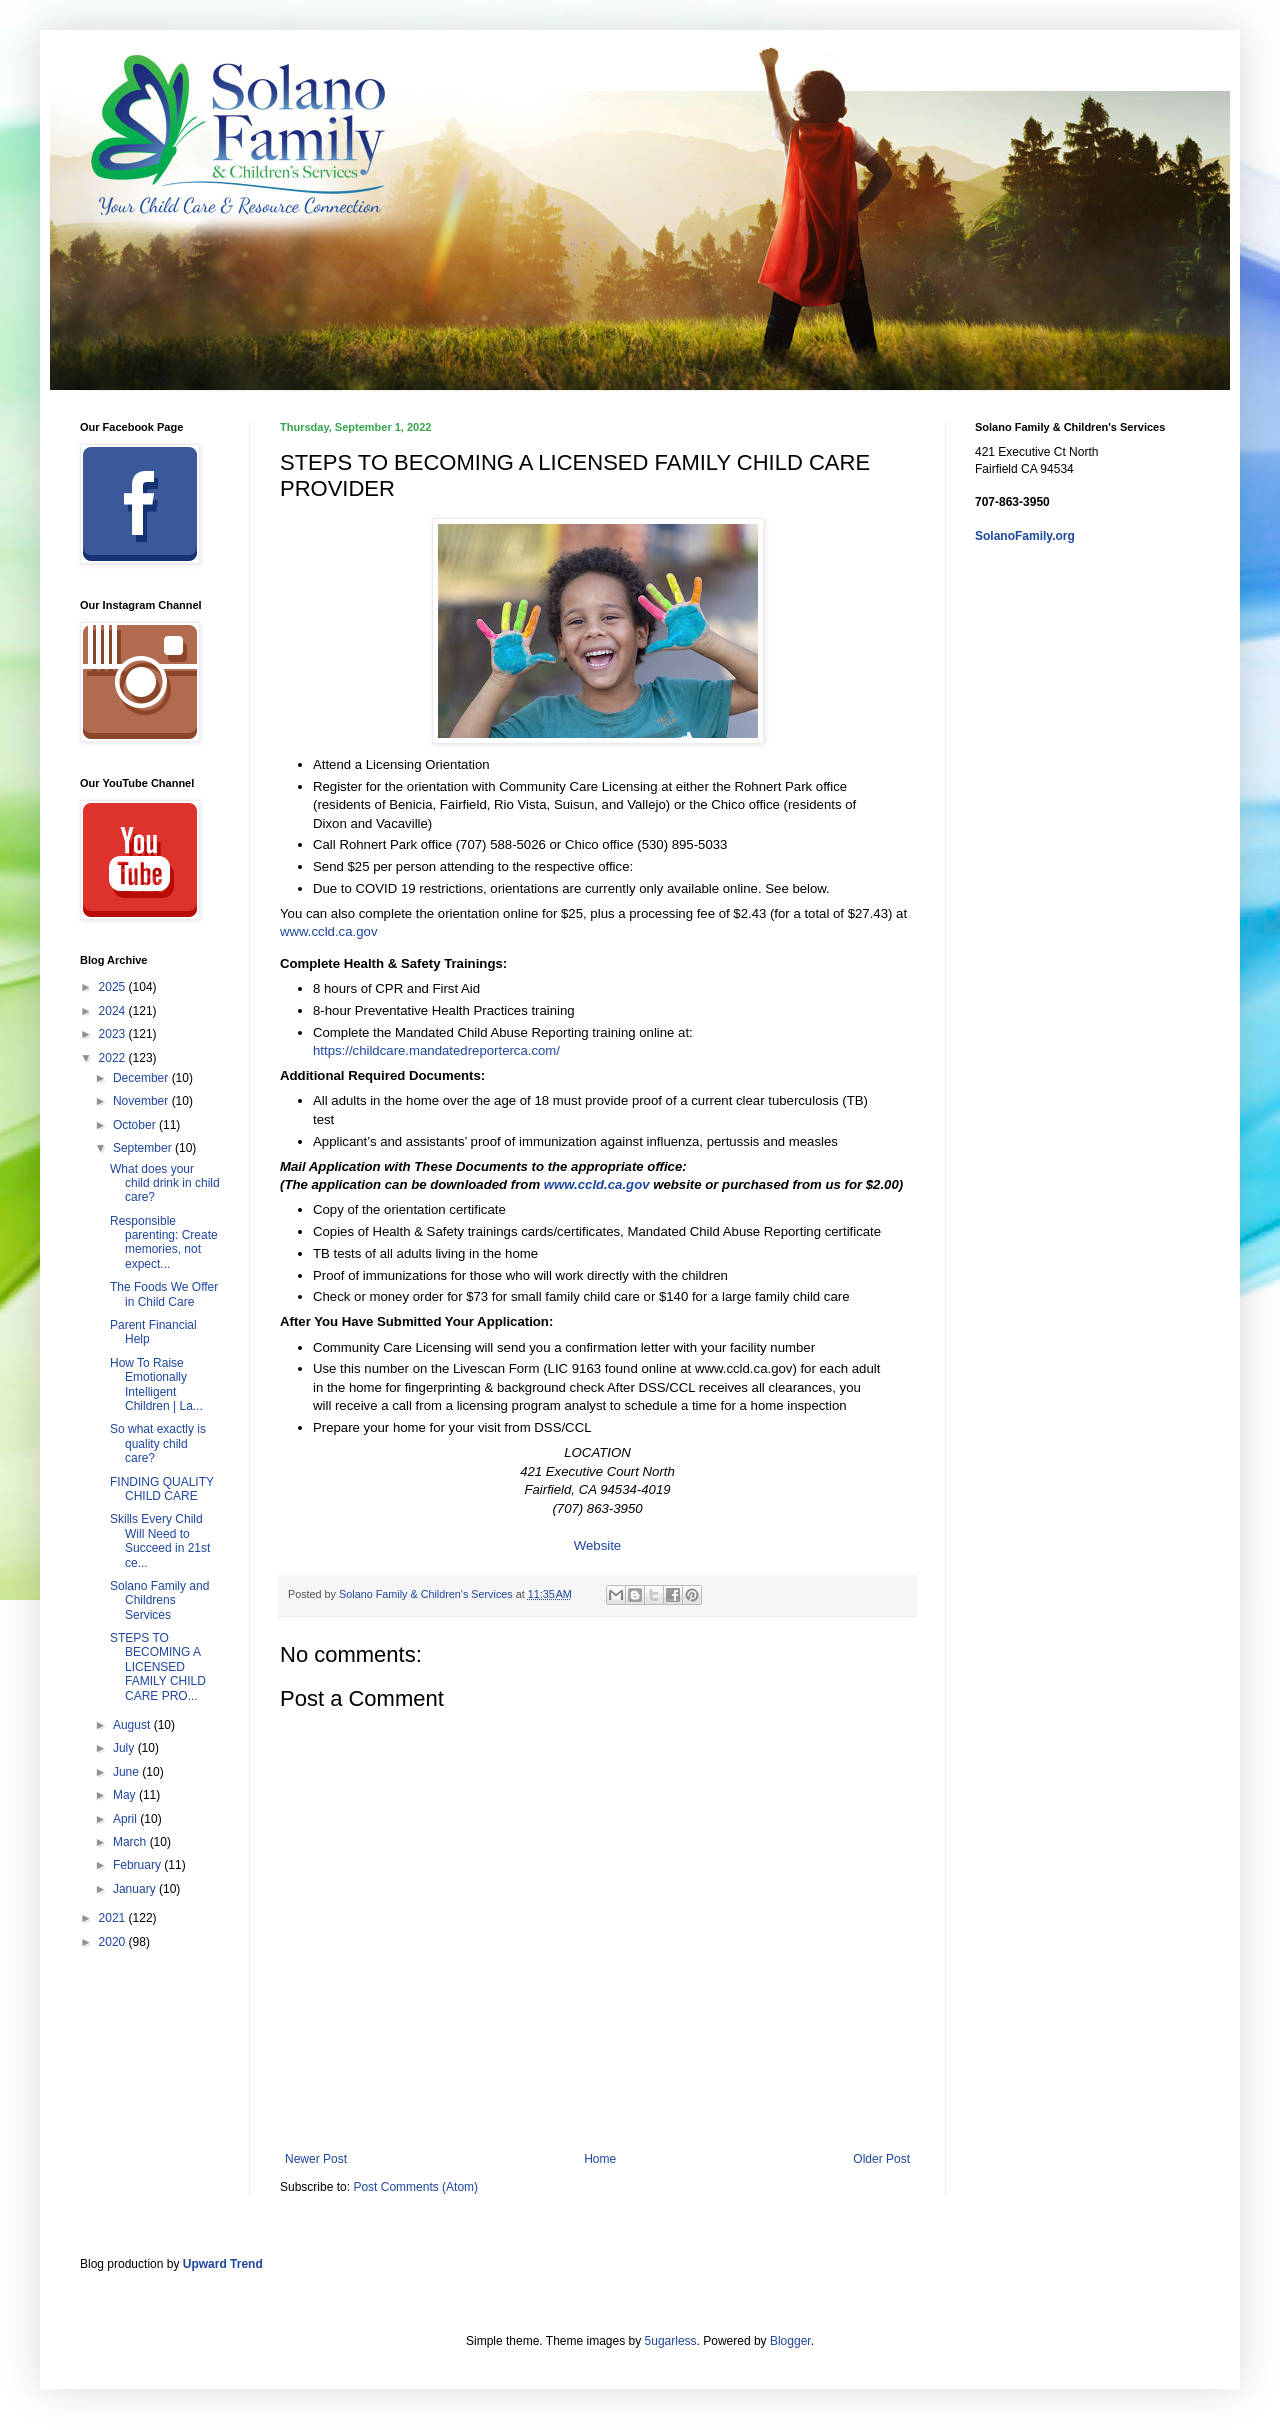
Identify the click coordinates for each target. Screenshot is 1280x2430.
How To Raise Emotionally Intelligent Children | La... (156, 1384)
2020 (114, 1942)
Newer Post (316, 2159)
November (142, 1101)
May (126, 1795)
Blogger (790, 2341)
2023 (114, 1034)
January (136, 1889)
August (133, 1725)
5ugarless (671, 2341)
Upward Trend (223, 2264)
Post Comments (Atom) (415, 2187)
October (136, 1125)
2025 (114, 987)
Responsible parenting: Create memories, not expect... (164, 1242)
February (138, 1865)
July (125, 1748)
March (131, 1842)
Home (600, 2159)
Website (597, 1545)
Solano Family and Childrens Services (159, 1600)
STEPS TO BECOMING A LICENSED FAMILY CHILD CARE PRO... (158, 1667)
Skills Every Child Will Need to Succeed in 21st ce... (160, 1540)
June (127, 1772)
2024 (114, 1011)
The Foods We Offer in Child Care (164, 1294)
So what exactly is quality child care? (158, 1443)
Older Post (881, 2159)
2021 (114, 1918)
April (126, 1819)
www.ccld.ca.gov (328, 931)
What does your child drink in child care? (165, 1183)
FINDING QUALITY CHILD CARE (162, 1489)
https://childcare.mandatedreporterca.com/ (436, 1050)
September (144, 1148)
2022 (114, 1058)
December (142, 1078)
